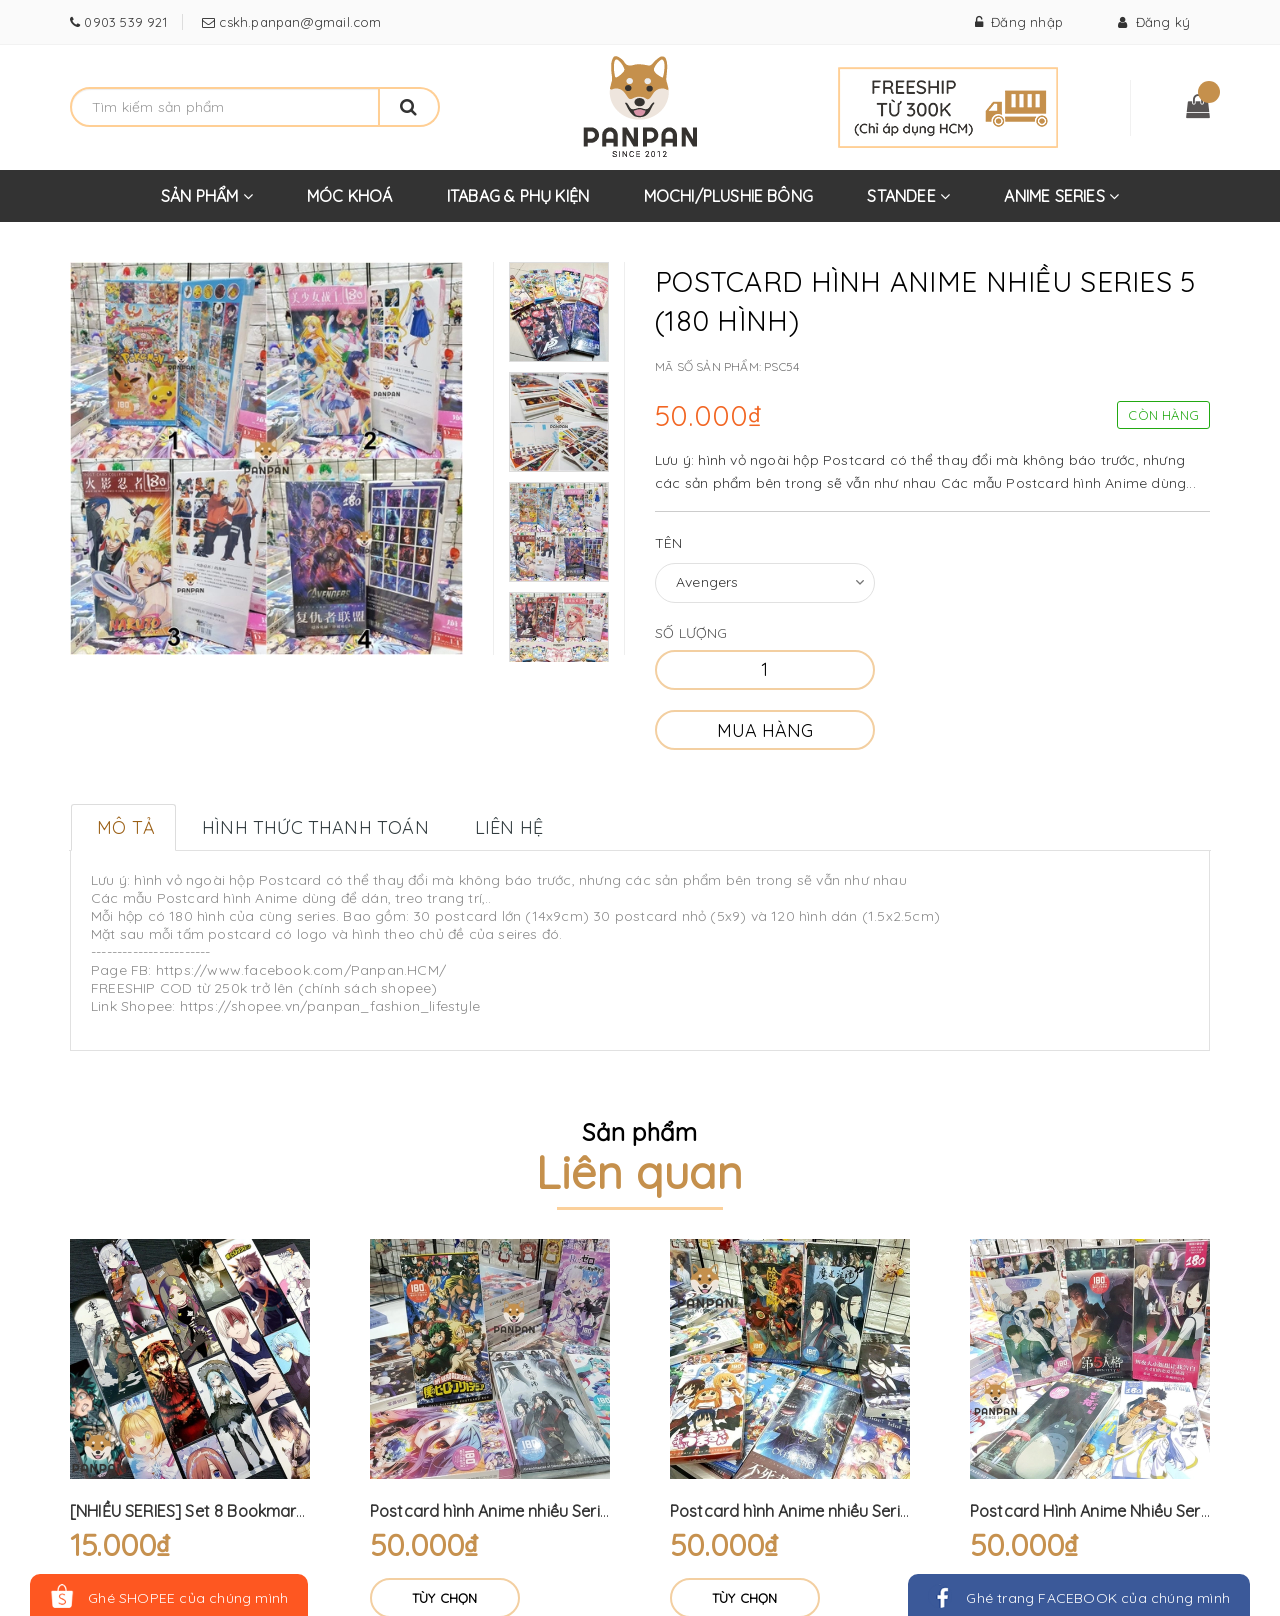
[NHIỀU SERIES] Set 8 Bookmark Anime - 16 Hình (245, 1511)
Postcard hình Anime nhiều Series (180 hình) (532, 1511)
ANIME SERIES (1061, 204)
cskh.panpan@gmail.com (298, 22)
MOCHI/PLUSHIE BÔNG (729, 196)
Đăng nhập (1019, 22)
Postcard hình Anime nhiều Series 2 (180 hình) (838, 1511)
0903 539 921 (123, 22)
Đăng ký (1154, 22)
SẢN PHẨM (207, 204)
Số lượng (691, 633)
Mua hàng (765, 730)
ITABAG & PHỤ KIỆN (518, 196)
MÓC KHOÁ (350, 196)
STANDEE (908, 204)
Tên (669, 543)
